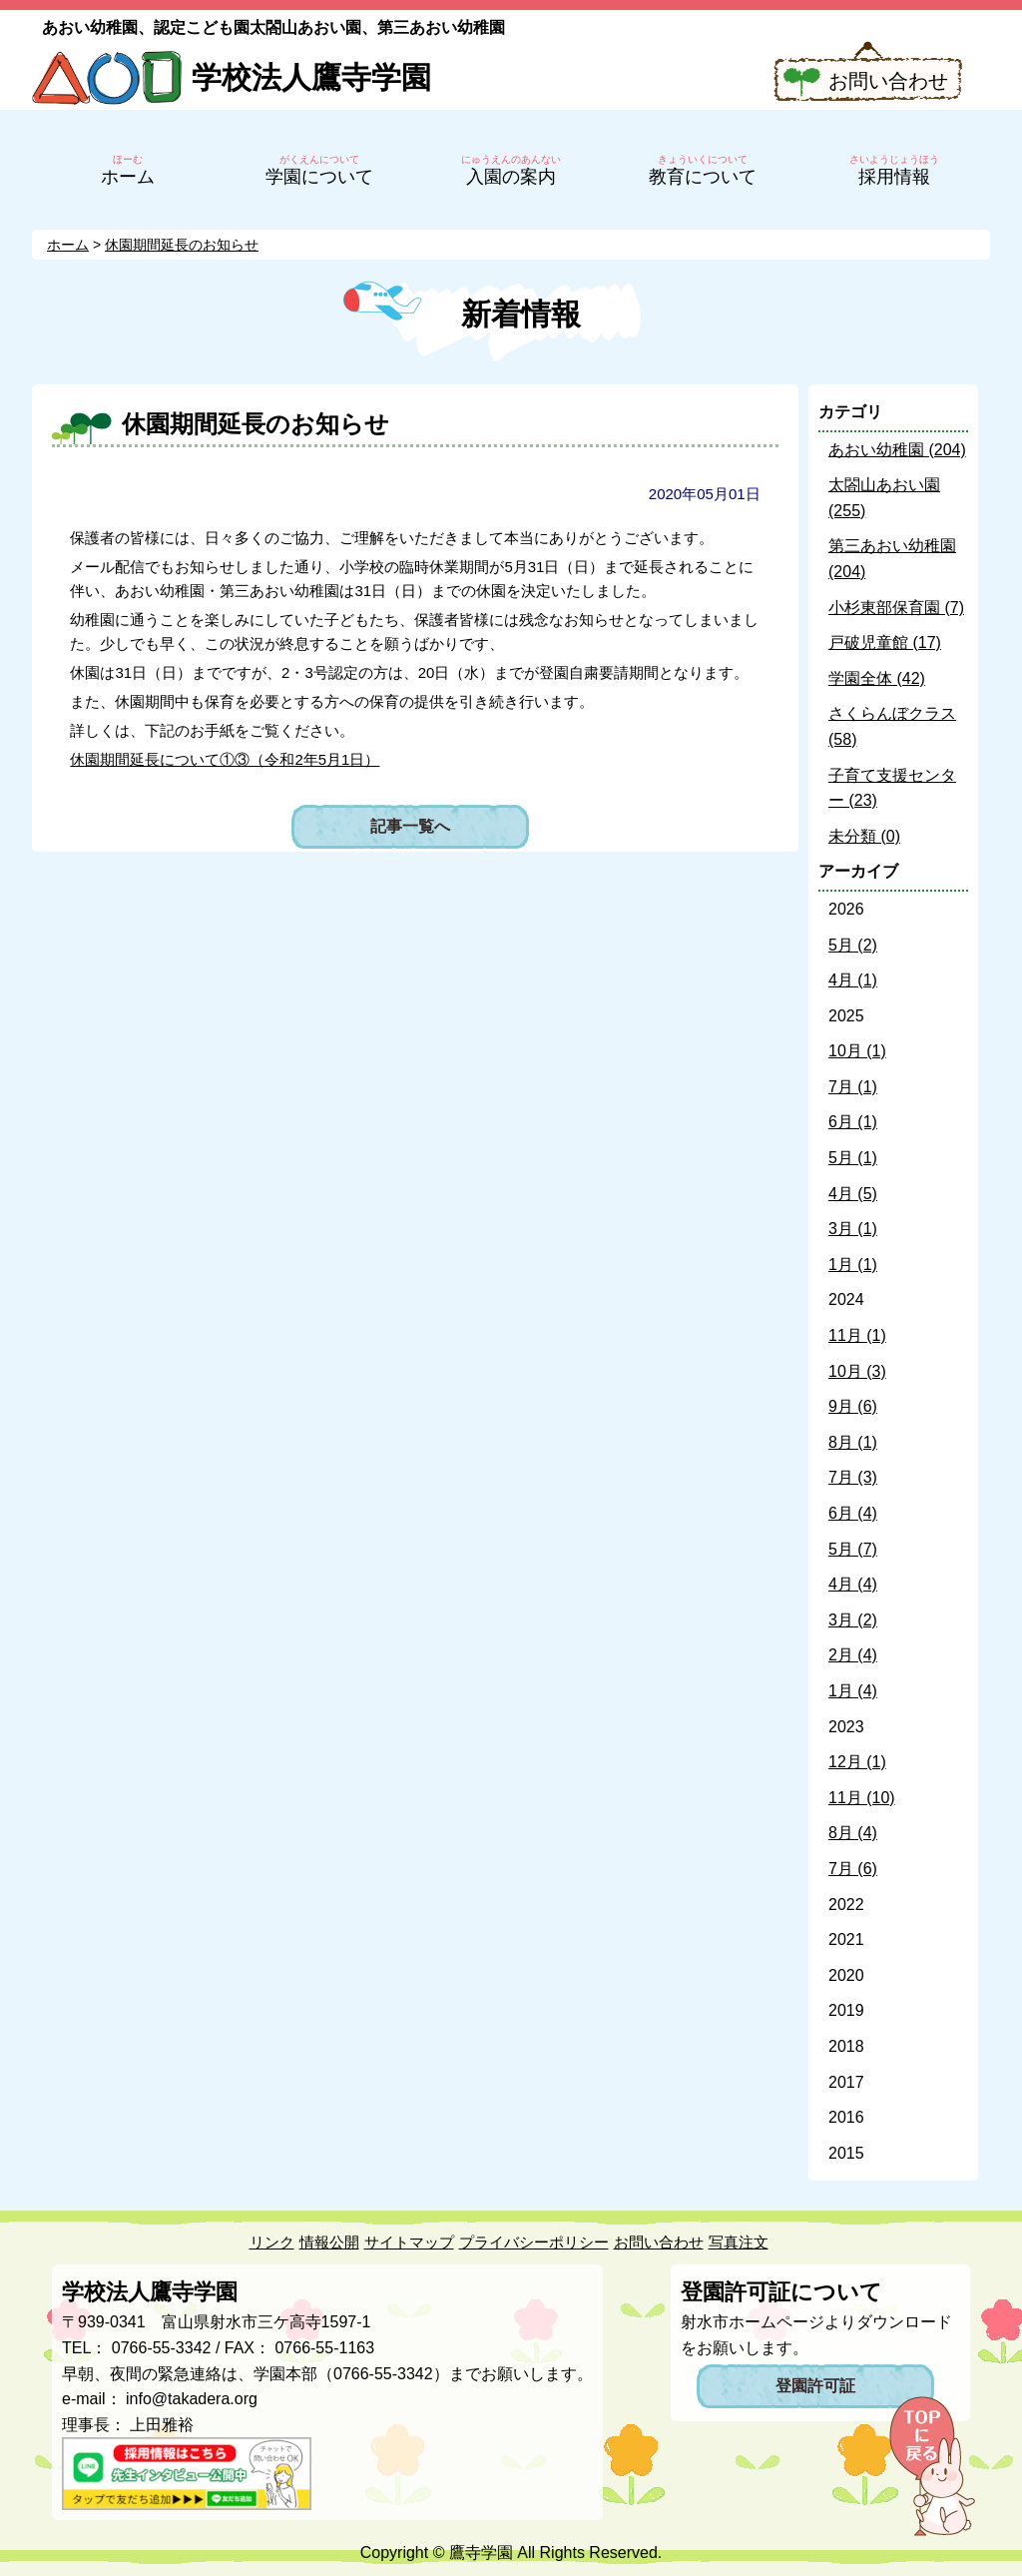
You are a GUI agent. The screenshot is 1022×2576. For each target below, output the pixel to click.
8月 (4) (852, 1832)
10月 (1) (857, 1050)
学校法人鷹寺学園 (311, 77)
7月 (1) (852, 1086)
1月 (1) (852, 1264)
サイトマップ (409, 2242)
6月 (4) (852, 1513)
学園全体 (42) (876, 678)
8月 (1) (852, 1442)
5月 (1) (852, 1157)
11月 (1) (857, 1335)
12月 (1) (857, 1761)
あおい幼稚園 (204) (897, 449)
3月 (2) (852, 1619)
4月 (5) (852, 1193)
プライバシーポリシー (534, 2242)
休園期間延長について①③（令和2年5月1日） (224, 759)
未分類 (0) (864, 836)
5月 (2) (852, 945)
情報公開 (329, 2242)
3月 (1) (852, 1228)
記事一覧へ (410, 826)
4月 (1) (852, 979)
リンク (272, 2242)
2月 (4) (852, 1654)
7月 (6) (852, 1868)
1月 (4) (852, 1690)
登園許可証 (815, 2385)
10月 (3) (857, 1371)
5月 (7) (852, 1549)
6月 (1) (852, 1121)
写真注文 (738, 2242)
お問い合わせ (888, 81)
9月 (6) (852, 1406)
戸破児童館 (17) (884, 642)
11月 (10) (861, 1797)
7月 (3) (852, 1477)
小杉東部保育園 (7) (896, 607)
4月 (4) (852, 1584)
